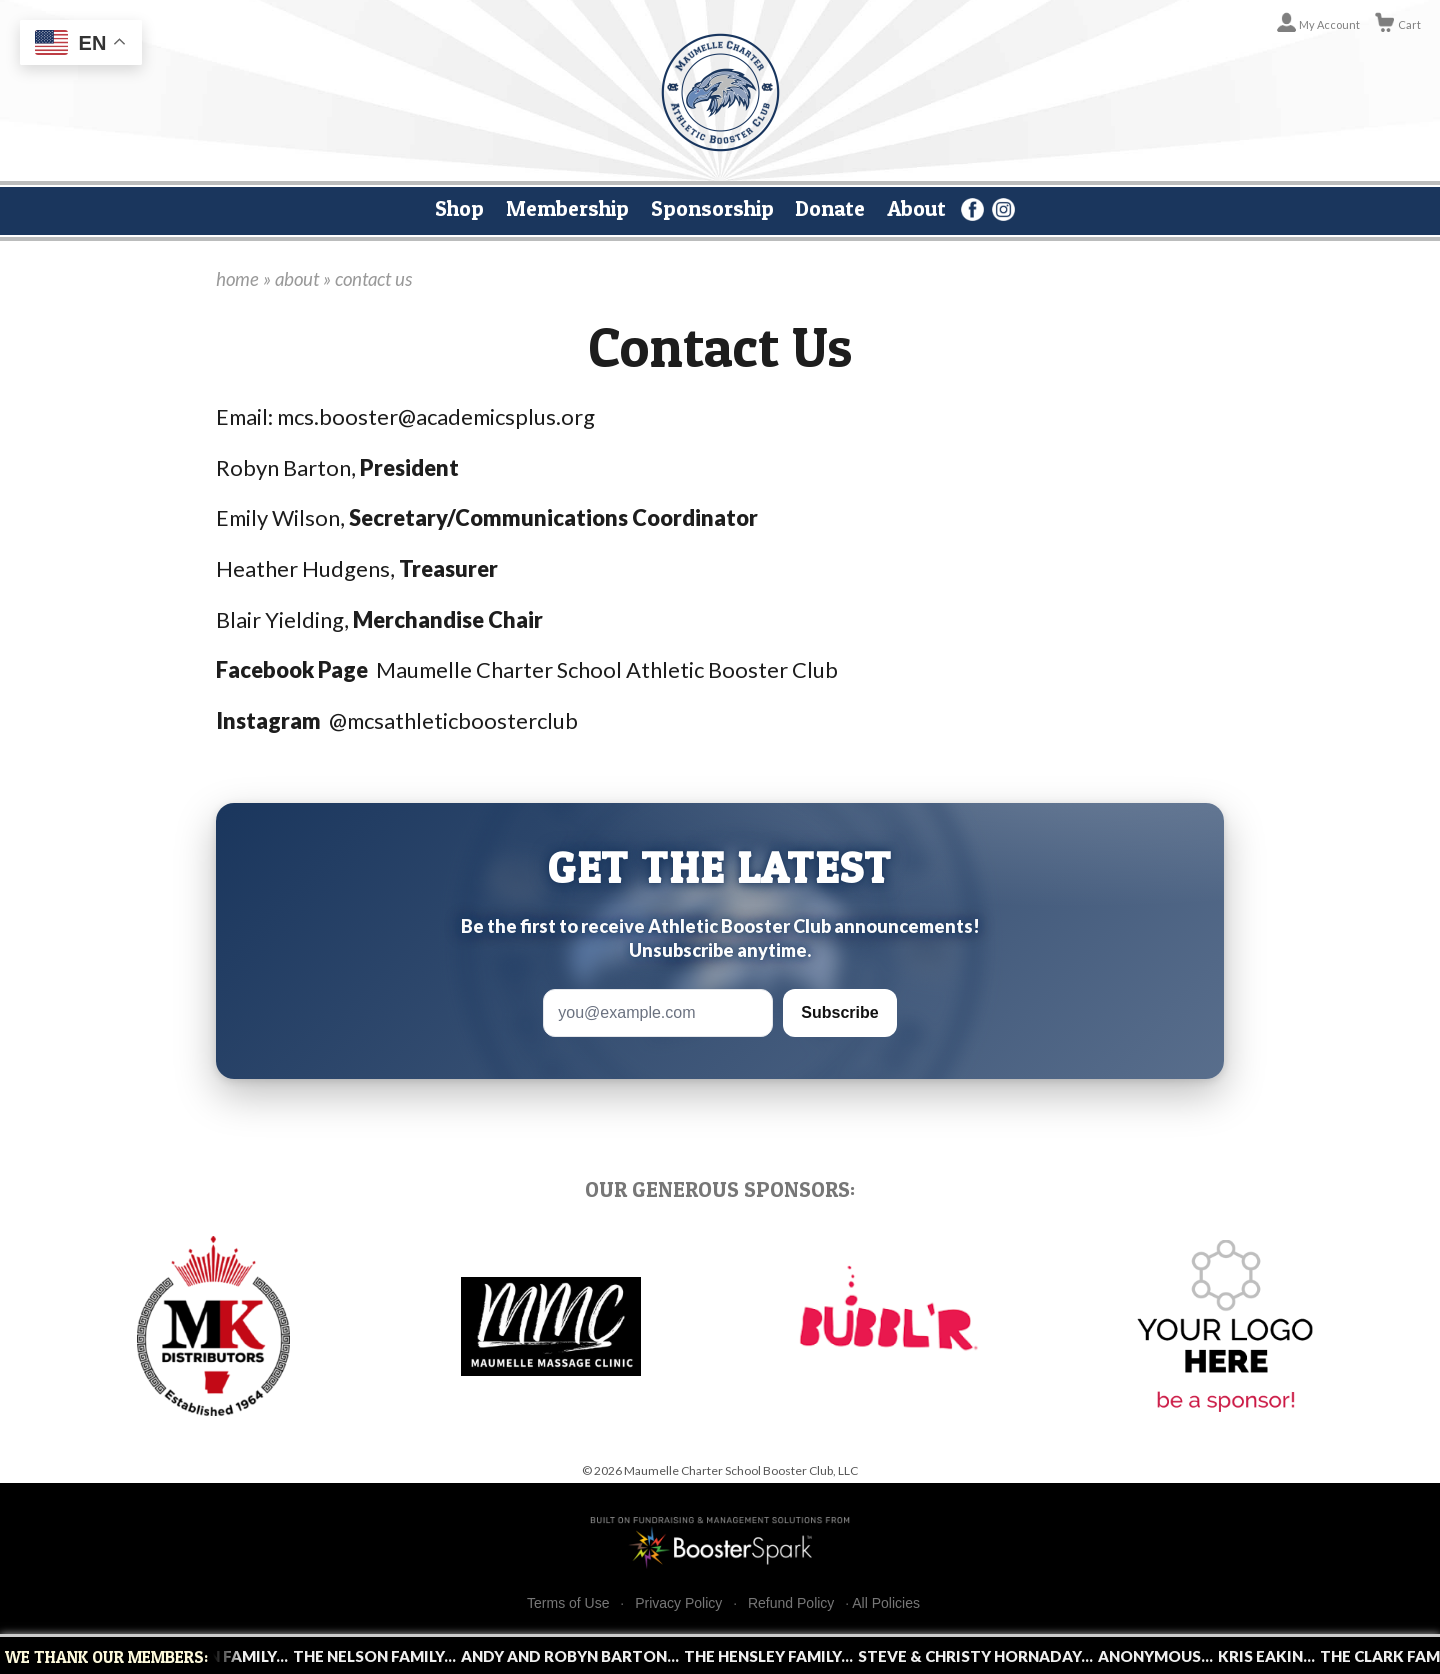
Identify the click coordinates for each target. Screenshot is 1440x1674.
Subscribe (839, 1012)
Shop (459, 208)
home (237, 279)
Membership (567, 208)
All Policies (886, 1603)
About (916, 208)
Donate (830, 208)
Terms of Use (568, 1603)
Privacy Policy (678, 1603)
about (297, 279)
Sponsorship (712, 208)
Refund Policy (791, 1603)
